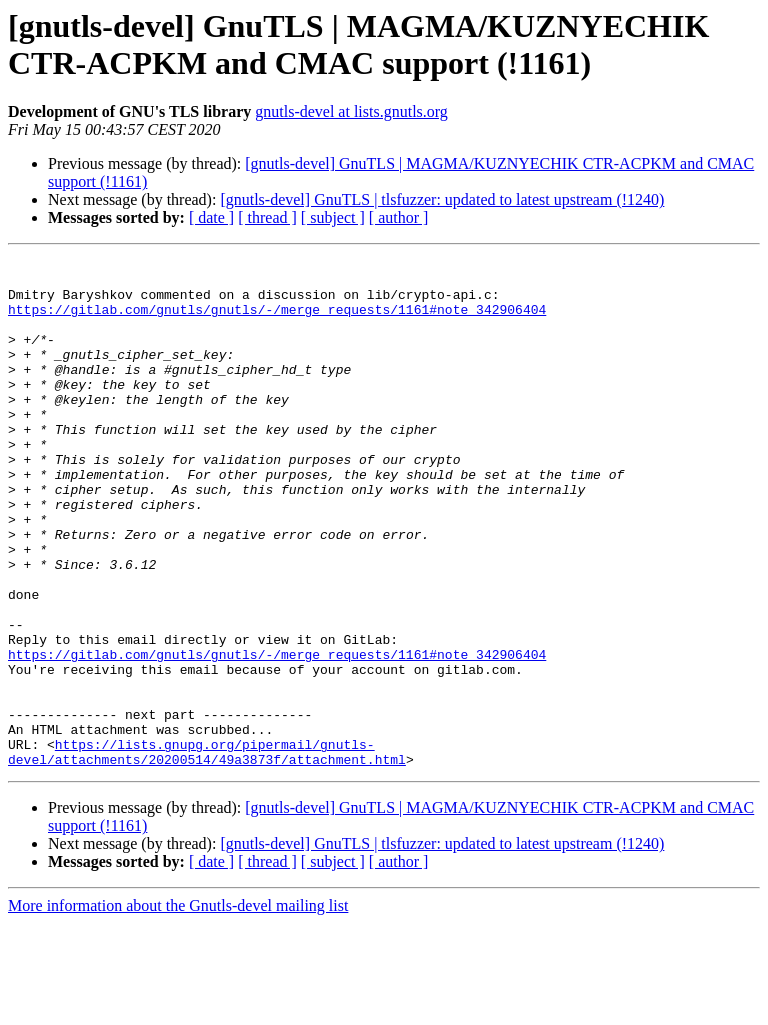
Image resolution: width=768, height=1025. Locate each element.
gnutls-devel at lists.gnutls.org (351, 111)
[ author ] (399, 217)
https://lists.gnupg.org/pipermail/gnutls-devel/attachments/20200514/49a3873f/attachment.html (207, 852)
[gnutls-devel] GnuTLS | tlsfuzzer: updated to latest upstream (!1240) (442, 199)
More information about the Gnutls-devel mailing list (178, 1007)
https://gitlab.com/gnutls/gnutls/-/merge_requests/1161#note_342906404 (277, 321)
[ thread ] (267, 217)
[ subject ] (333, 217)
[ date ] (211, 217)
